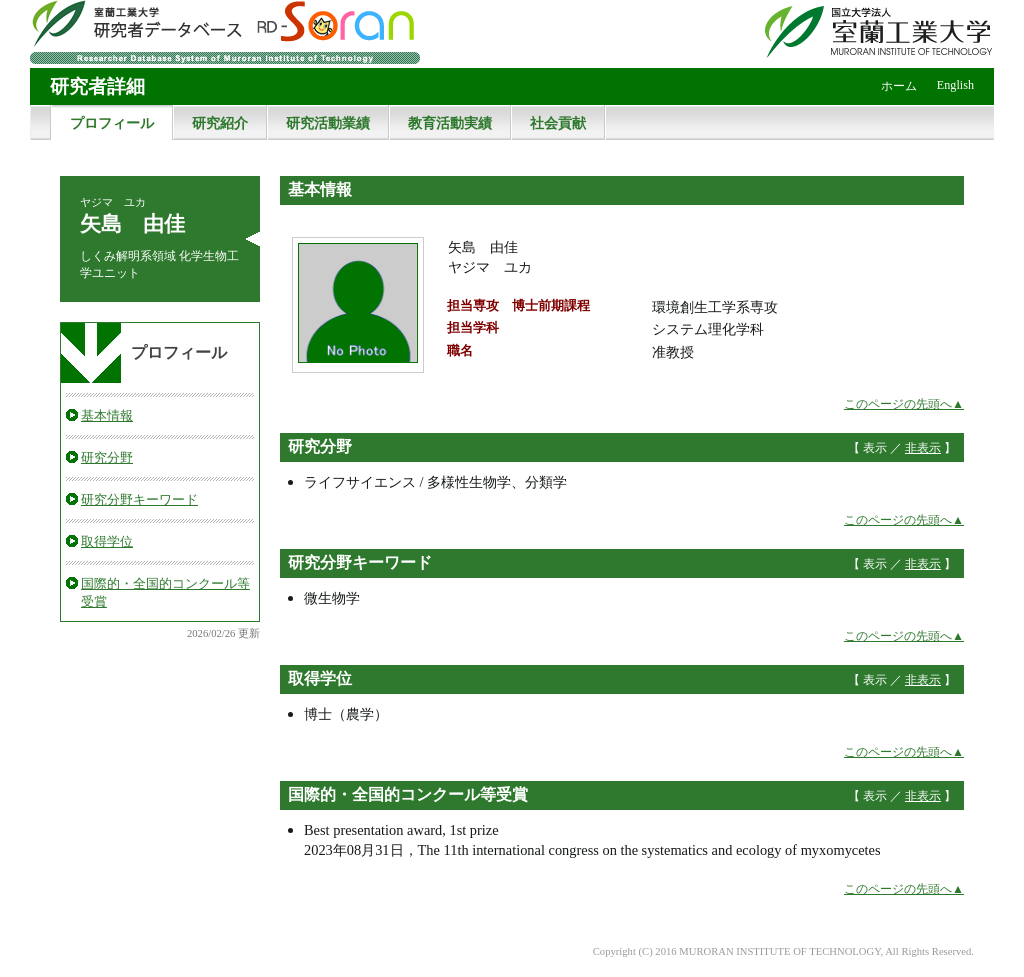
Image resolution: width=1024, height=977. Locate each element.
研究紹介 (220, 123)
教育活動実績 (450, 123)
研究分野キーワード (139, 499)
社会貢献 (558, 123)
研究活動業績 (328, 123)
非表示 (923, 448)
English (955, 85)
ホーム (899, 86)
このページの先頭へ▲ (904, 404)
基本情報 (107, 415)
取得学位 (107, 541)
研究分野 (107, 457)
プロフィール (112, 123)
